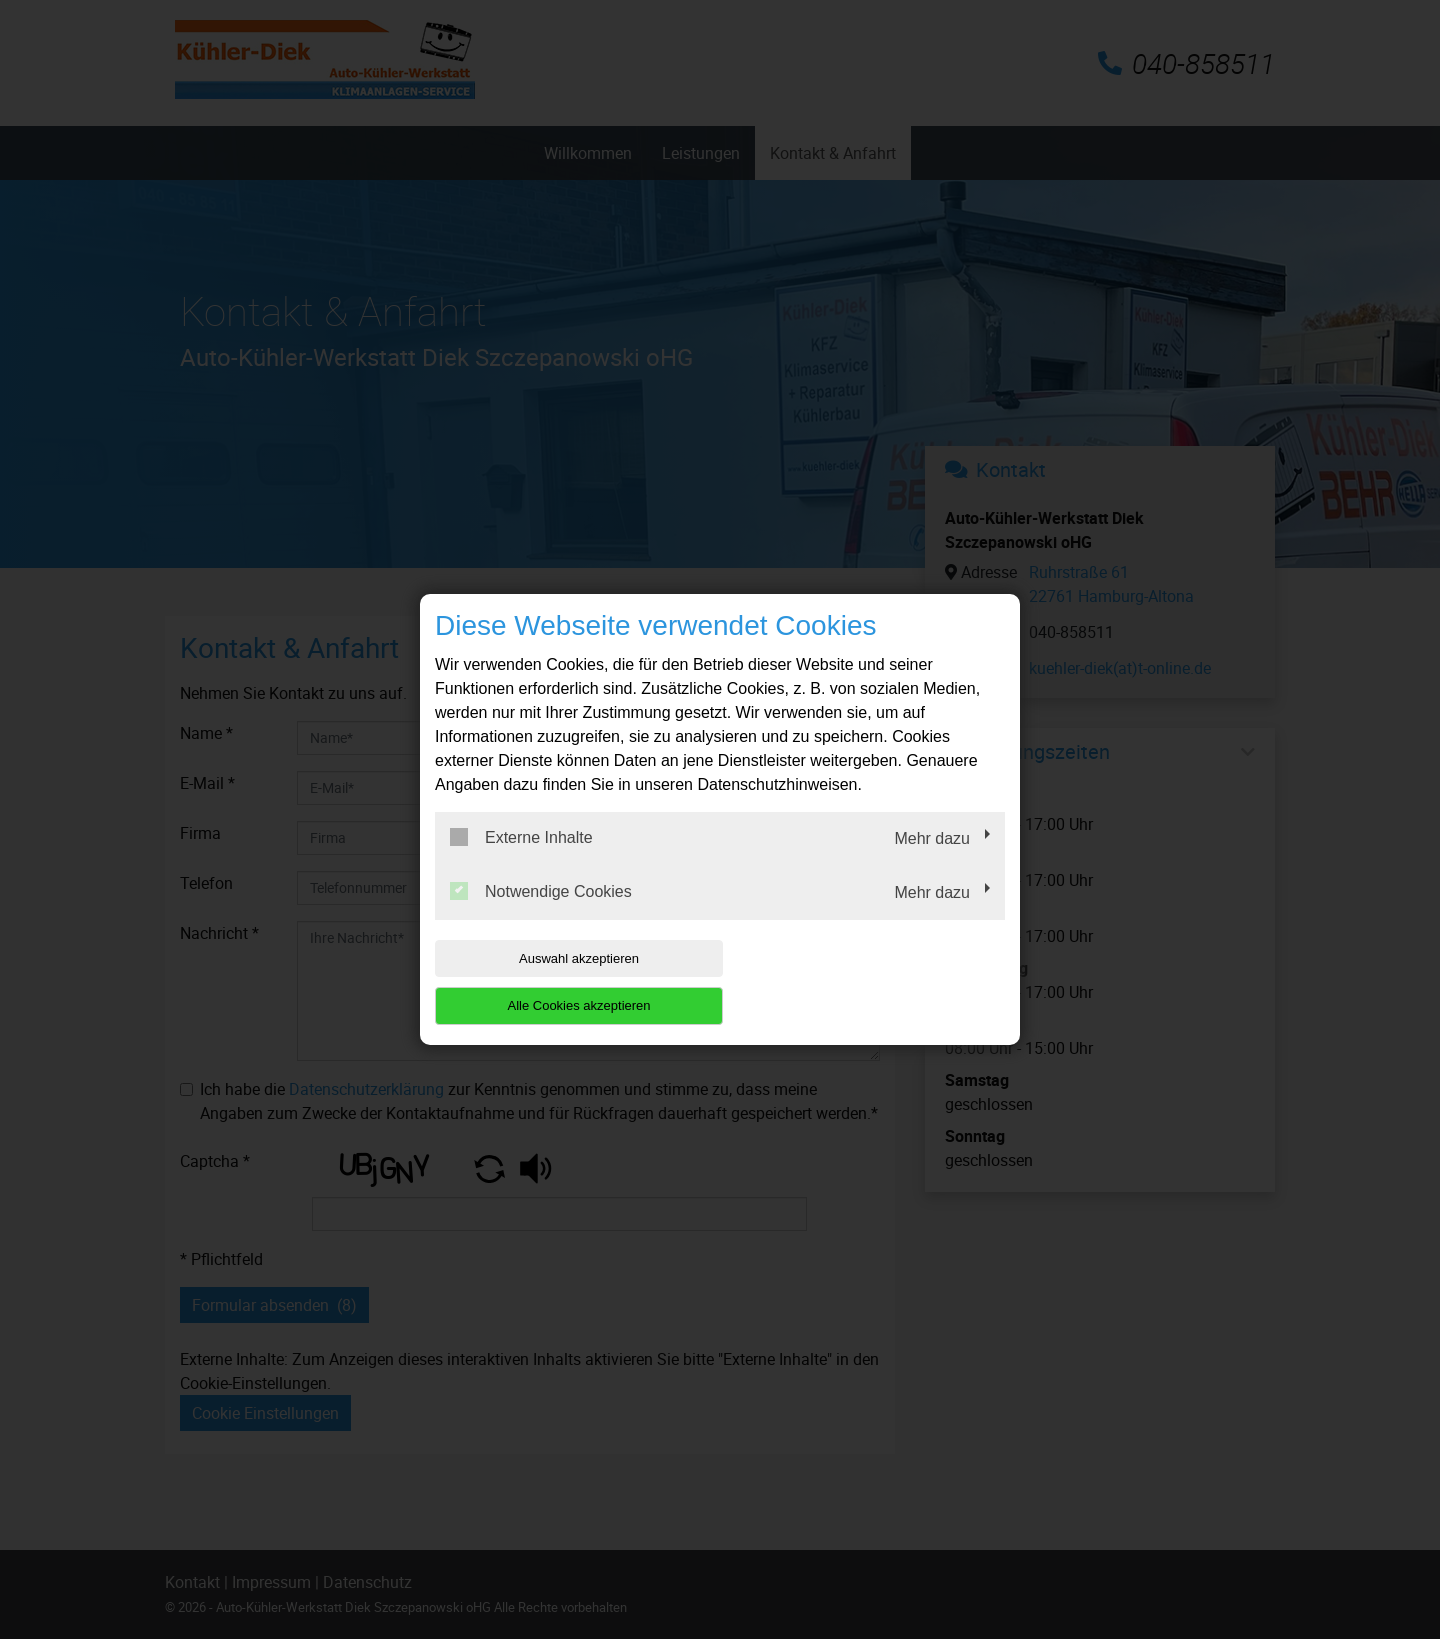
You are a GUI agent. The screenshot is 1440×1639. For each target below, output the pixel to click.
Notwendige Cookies (541, 915)
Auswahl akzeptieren (563, 982)
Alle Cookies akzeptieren (876, 982)
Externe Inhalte (521, 861)
